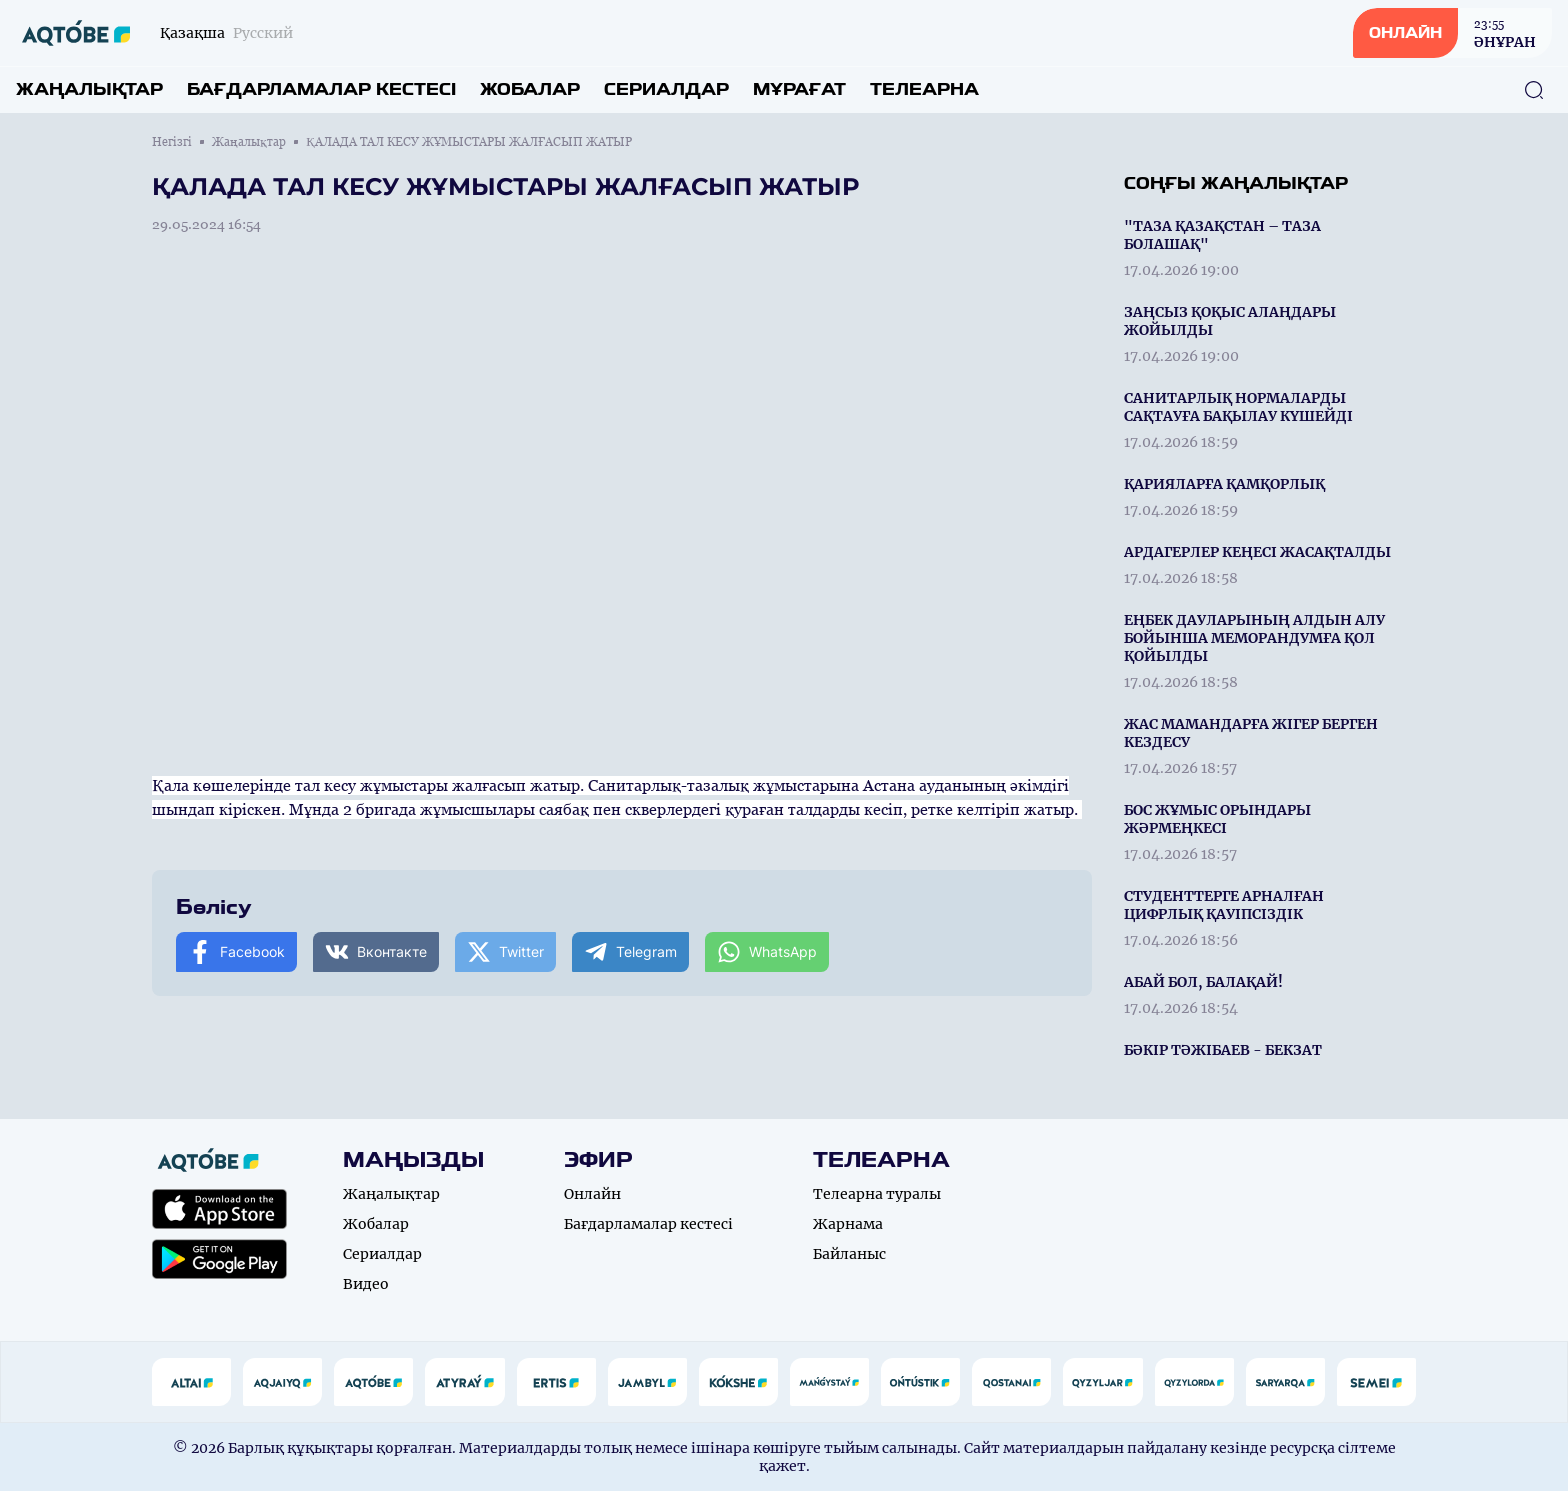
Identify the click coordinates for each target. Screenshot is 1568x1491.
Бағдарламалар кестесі (321, 89)
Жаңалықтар (89, 89)
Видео (366, 1284)
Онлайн (592, 1194)
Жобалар (530, 89)
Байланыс (849, 1254)
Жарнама (848, 1224)
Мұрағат (799, 89)
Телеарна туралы (877, 1194)
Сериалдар (666, 89)
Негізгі (172, 142)
